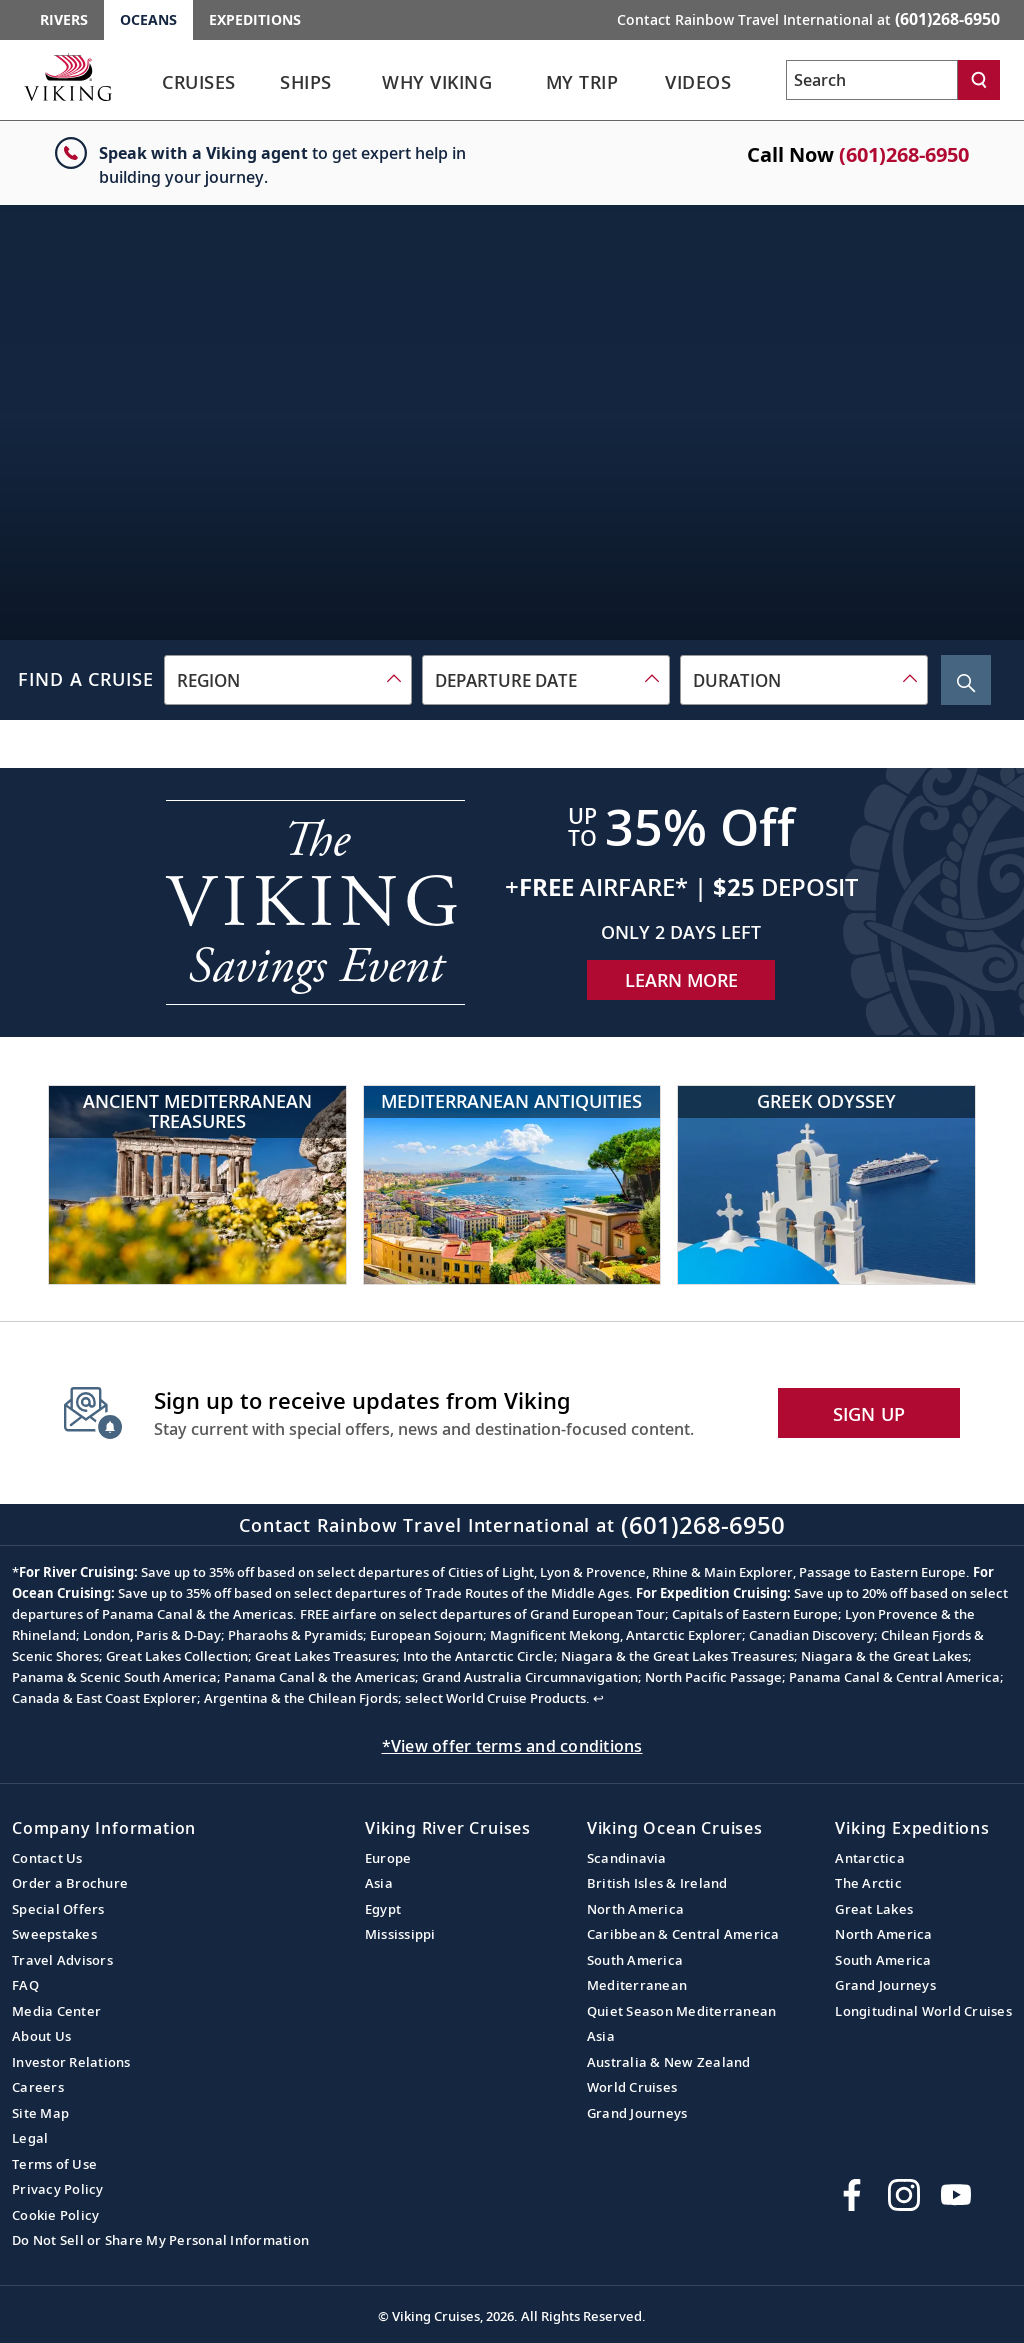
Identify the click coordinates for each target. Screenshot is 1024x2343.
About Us (41, 2036)
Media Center (56, 2011)
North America (635, 1909)
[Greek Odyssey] (826, 1185)
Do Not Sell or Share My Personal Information (160, 2240)
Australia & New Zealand (669, 2062)
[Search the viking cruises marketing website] (872, 80)
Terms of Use (54, 2164)
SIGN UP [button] (869, 1414)
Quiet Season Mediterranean (682, 2011)
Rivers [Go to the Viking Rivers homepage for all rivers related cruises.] (64, 19)
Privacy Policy (58, 2189)
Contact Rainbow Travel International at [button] (808, 19)
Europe (388, 1858)
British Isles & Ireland (657, 1883)
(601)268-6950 (904, 154)
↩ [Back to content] (598, 1698)
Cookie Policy (55, 2215)
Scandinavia (627, 1858)
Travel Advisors (62, 1960)
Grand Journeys (637, 2113)
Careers (38, 2087)
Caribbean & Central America (683, 1934)
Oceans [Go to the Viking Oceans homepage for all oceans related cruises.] (148, 19)
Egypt (383, 1909)
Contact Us (47, 1858)
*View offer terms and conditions (512, 1746)
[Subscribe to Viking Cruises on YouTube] (956, 2195)
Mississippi (400, 1934)
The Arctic (868, 1883)
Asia (379, 1883)
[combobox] (288, 680)
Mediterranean (637, 1985)
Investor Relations (71, 2062)
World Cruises (632, 2087)
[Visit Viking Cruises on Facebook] (852, 2195)
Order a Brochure (70, 1883)
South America (635, 1960)
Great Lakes (874, 1909)
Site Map (40, 2113)
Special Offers (58, 1909)
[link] (199, 87)
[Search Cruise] (966, 680)
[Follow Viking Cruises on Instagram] (904, 2195)
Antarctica (870, 1858)
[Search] (979, 80)
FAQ (25, 1985)
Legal (30, 2138)
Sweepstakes (54, 1934)
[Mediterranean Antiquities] (512, 1185)
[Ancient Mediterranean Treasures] (197, 1185)
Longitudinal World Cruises (923, 2011)
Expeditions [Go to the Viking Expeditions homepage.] (255, 19)
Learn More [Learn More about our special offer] (681, 980)
